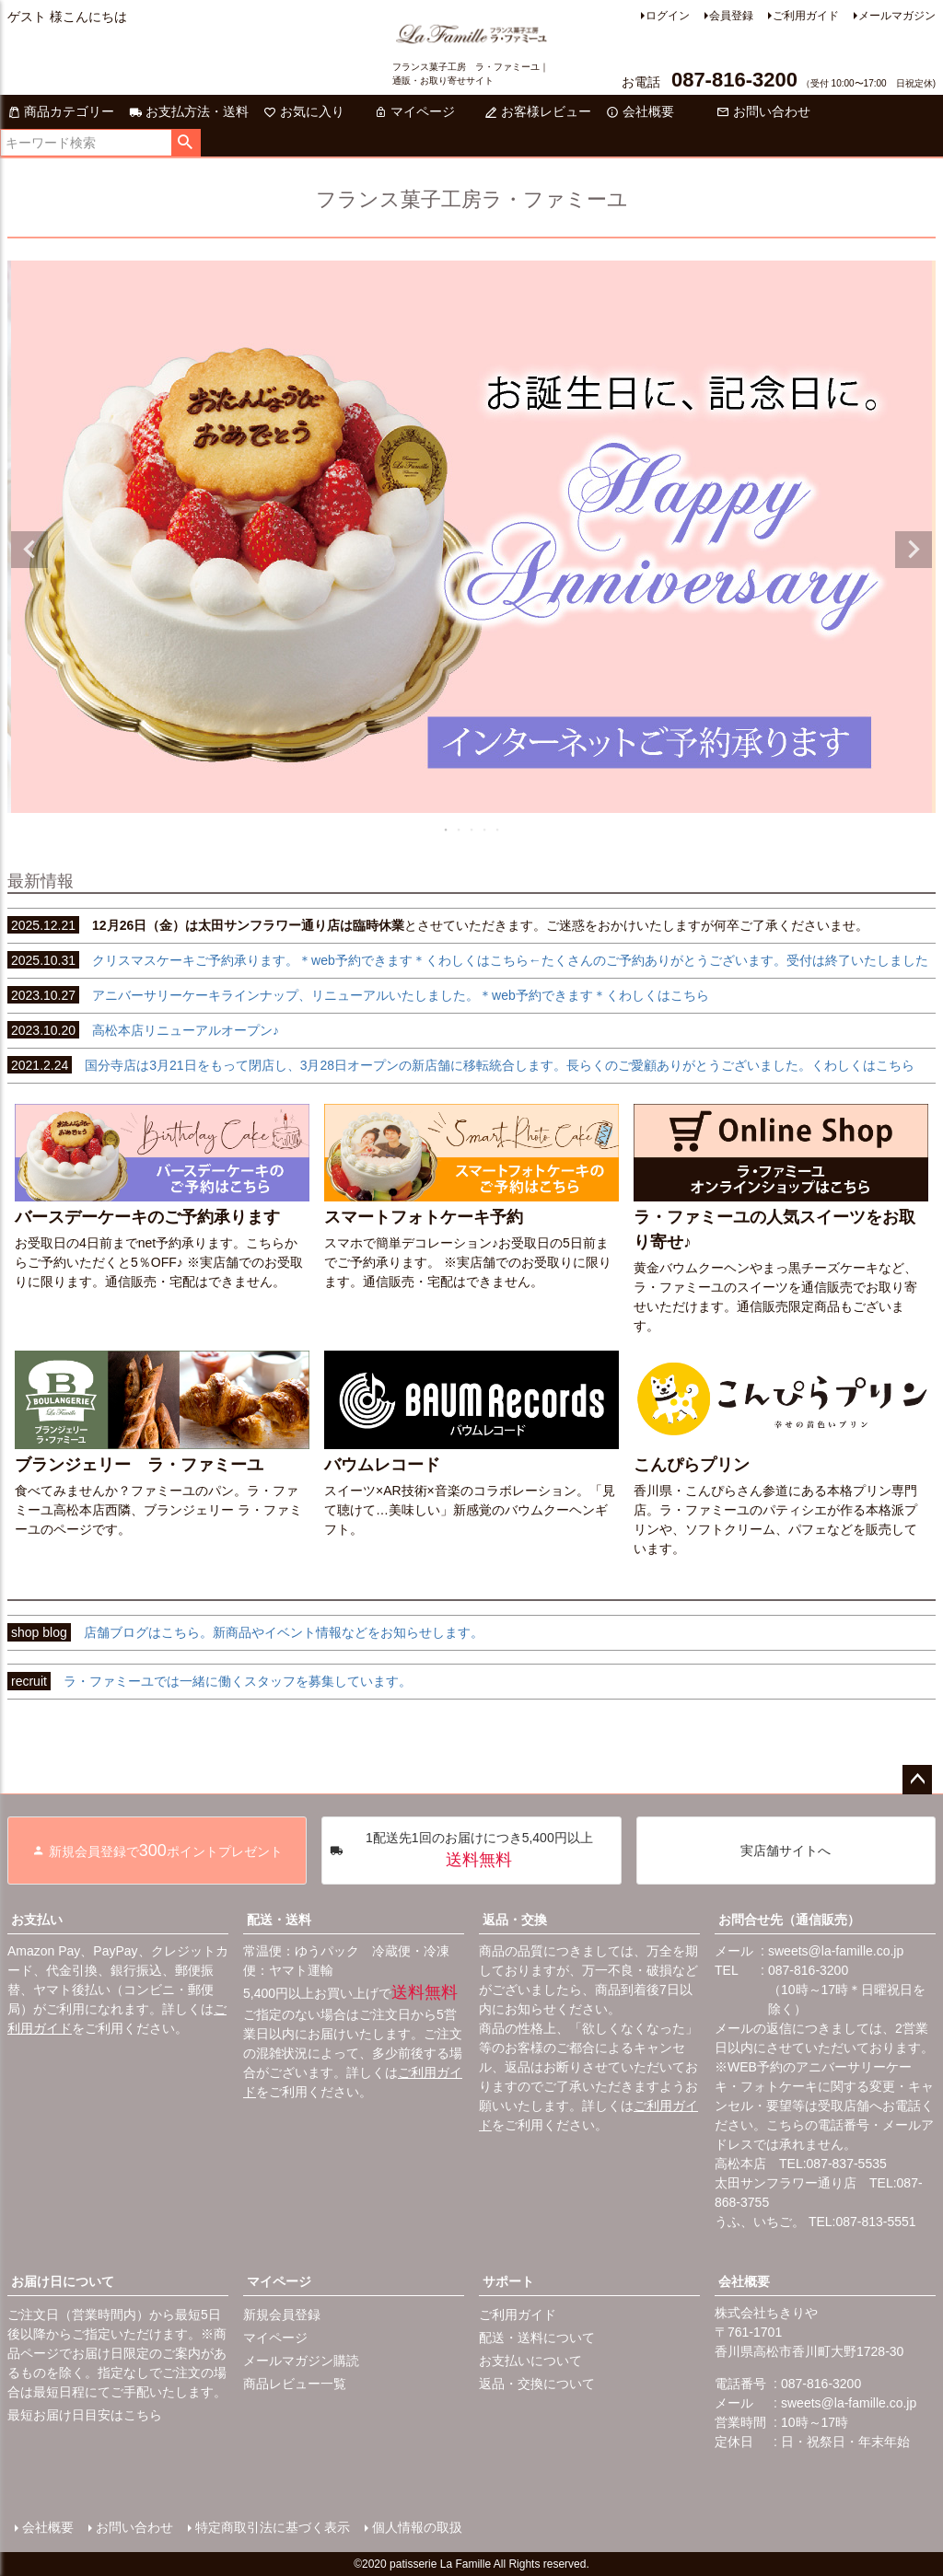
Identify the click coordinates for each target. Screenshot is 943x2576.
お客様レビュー (537, 111)
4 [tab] (485, 829)
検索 (185, 143)
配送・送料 (279, 1919)
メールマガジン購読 (301, 2360)
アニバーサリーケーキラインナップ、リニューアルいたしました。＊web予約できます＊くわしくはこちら (358, 995)
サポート (508, 2281)
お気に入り (303, 111)
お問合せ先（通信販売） (789, 1919)
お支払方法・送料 (189, 111)
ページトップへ (917, 1779)
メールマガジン (897, 15)
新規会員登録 (281, 2314)
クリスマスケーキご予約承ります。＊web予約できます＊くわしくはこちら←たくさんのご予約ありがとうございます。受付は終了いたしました (467, 960)
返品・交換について (537, 2383)
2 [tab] (459, 829)
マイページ (414, 111)
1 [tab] (446, 829)
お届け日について (62, 2281)
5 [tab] (498, 829)
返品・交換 (515, 1919)
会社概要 (640, 111)
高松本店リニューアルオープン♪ (143, 1030)
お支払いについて (530, 2360)
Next (913, 549)
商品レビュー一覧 (294, 2383)
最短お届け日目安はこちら (84, 2415)
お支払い (37, 1919)
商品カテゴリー (60, 111)
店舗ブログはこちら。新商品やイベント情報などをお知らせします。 (245, 1632)
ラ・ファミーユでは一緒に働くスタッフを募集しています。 (209, 1681)
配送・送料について (537, 2337)
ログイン (668, 15)
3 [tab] (472, 829)
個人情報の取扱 (417, 2527)
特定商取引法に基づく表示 (272, 2527)
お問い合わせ (763, 111)
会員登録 (731, 15)
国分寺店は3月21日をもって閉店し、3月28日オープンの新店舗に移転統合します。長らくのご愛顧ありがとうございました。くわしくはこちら (460, 1065)
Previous (29, 549)
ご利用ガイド (806, 15)
